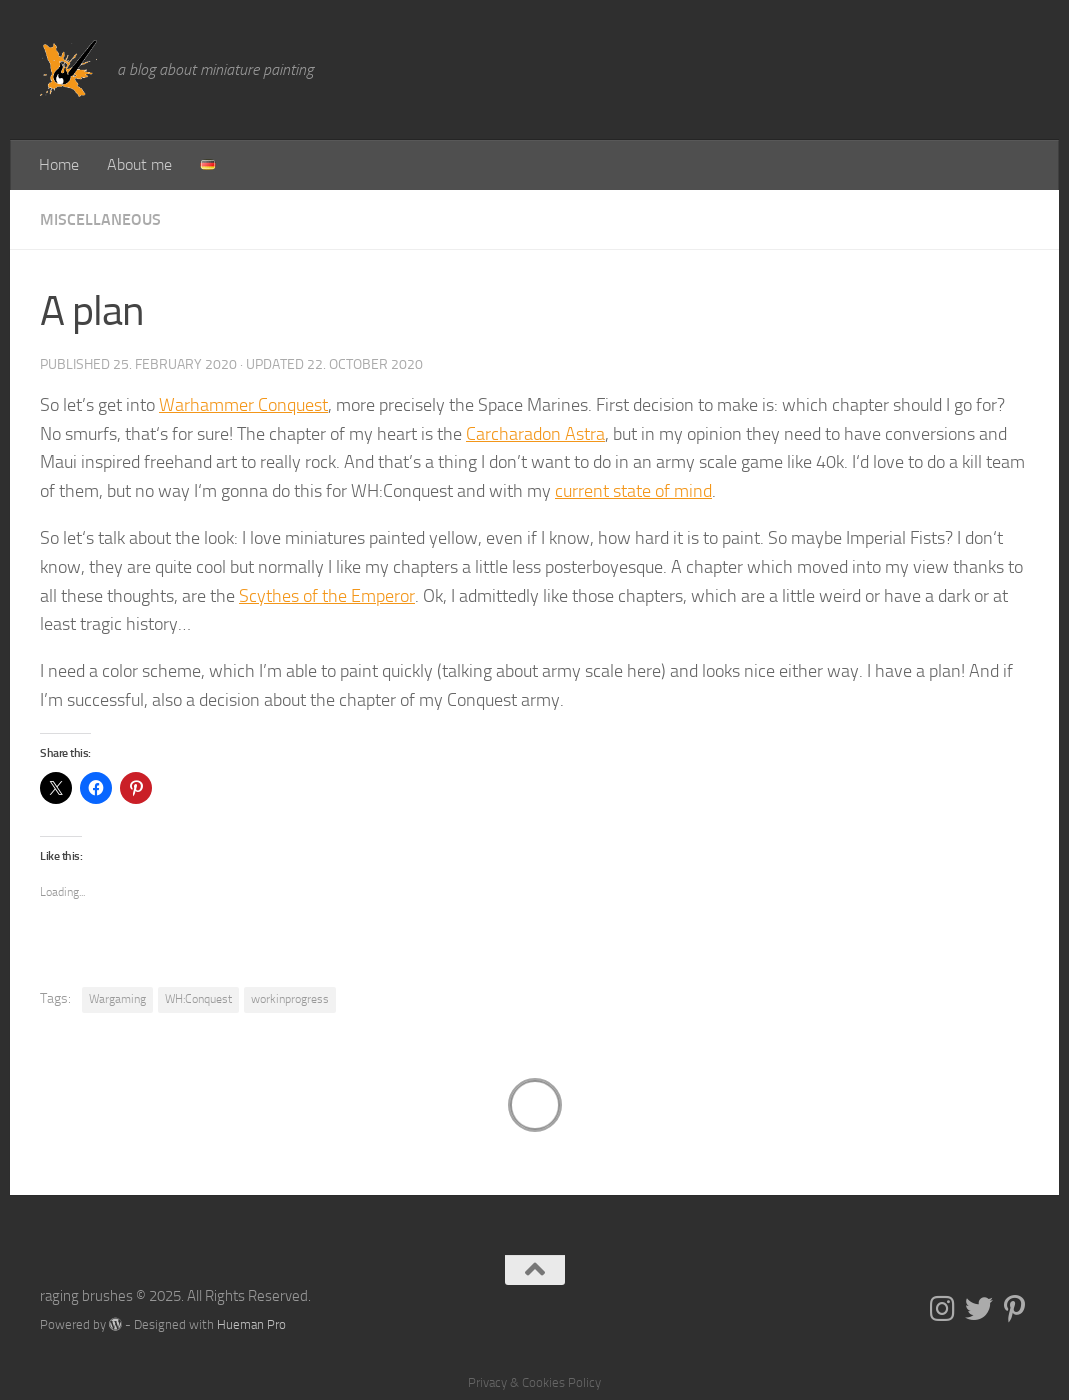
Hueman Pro (251, 1324)
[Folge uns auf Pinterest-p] (1015, 1309)
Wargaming (117, 999)
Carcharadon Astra (535, 434)
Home (59, 164)
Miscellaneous (100, 219)
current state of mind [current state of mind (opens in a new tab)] (633, 491)
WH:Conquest (198, 999)
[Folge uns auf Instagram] (943, 1309)
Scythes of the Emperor (327, 596)
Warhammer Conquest (243, 405)
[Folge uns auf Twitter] (979, 1309)
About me (139, 164)
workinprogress (290, 999)
